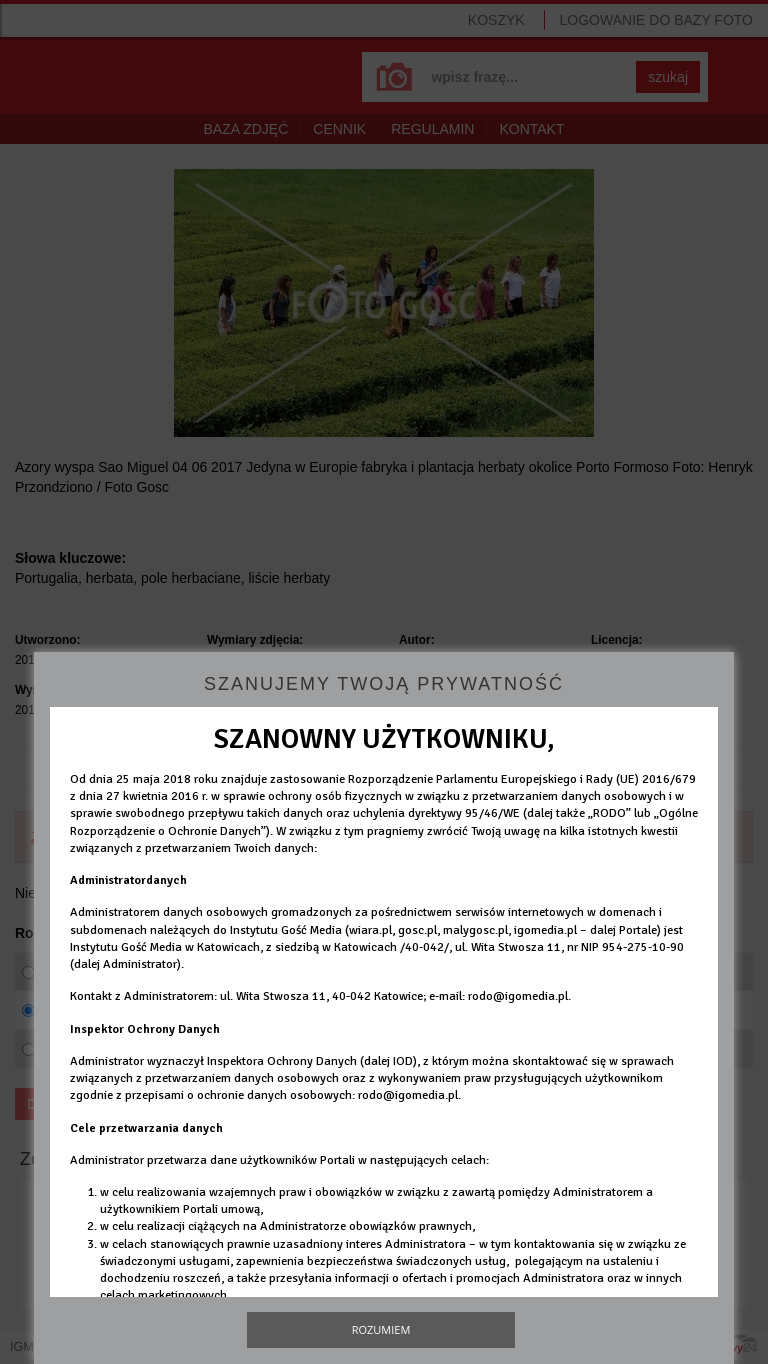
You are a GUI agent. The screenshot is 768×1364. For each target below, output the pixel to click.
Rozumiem (381, 1329)
